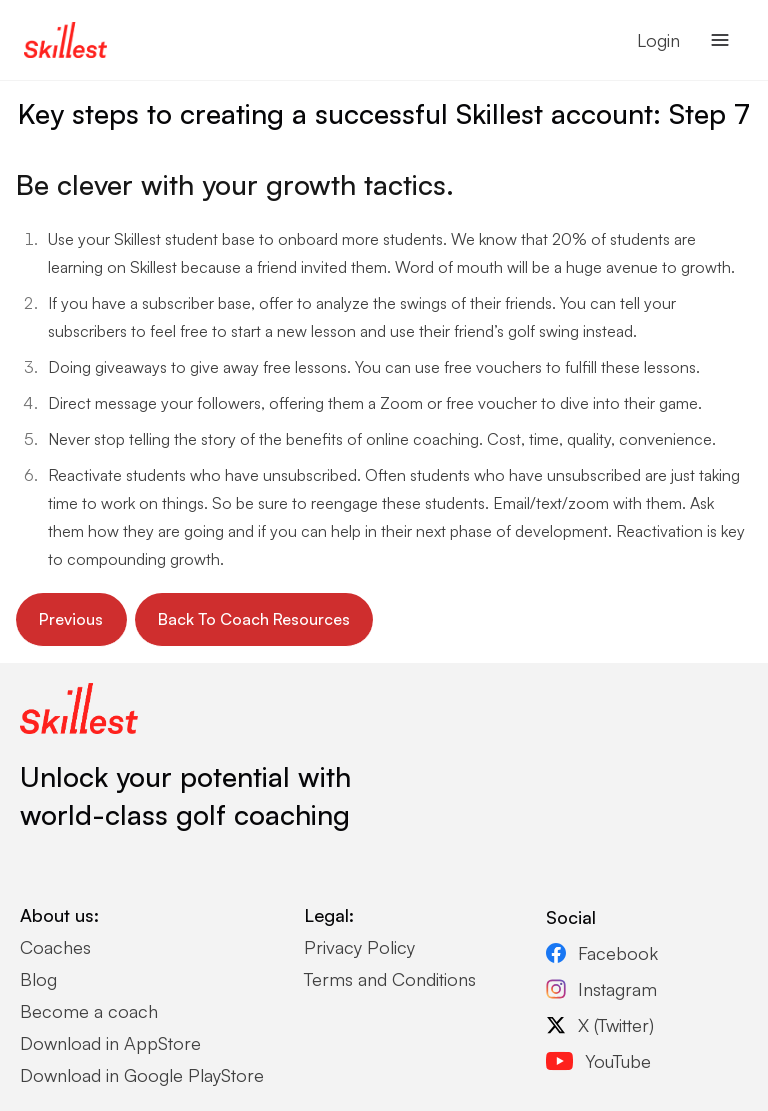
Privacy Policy (359, 947)
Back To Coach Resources (254, 619)
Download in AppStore (110, 1043)
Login (658, 40)
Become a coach (89, 1011)
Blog (38, 979)
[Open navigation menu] (720, 40)
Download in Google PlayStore (142, 1075)
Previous (71, 619)
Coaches (55, 947)
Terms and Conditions (390, 979)
